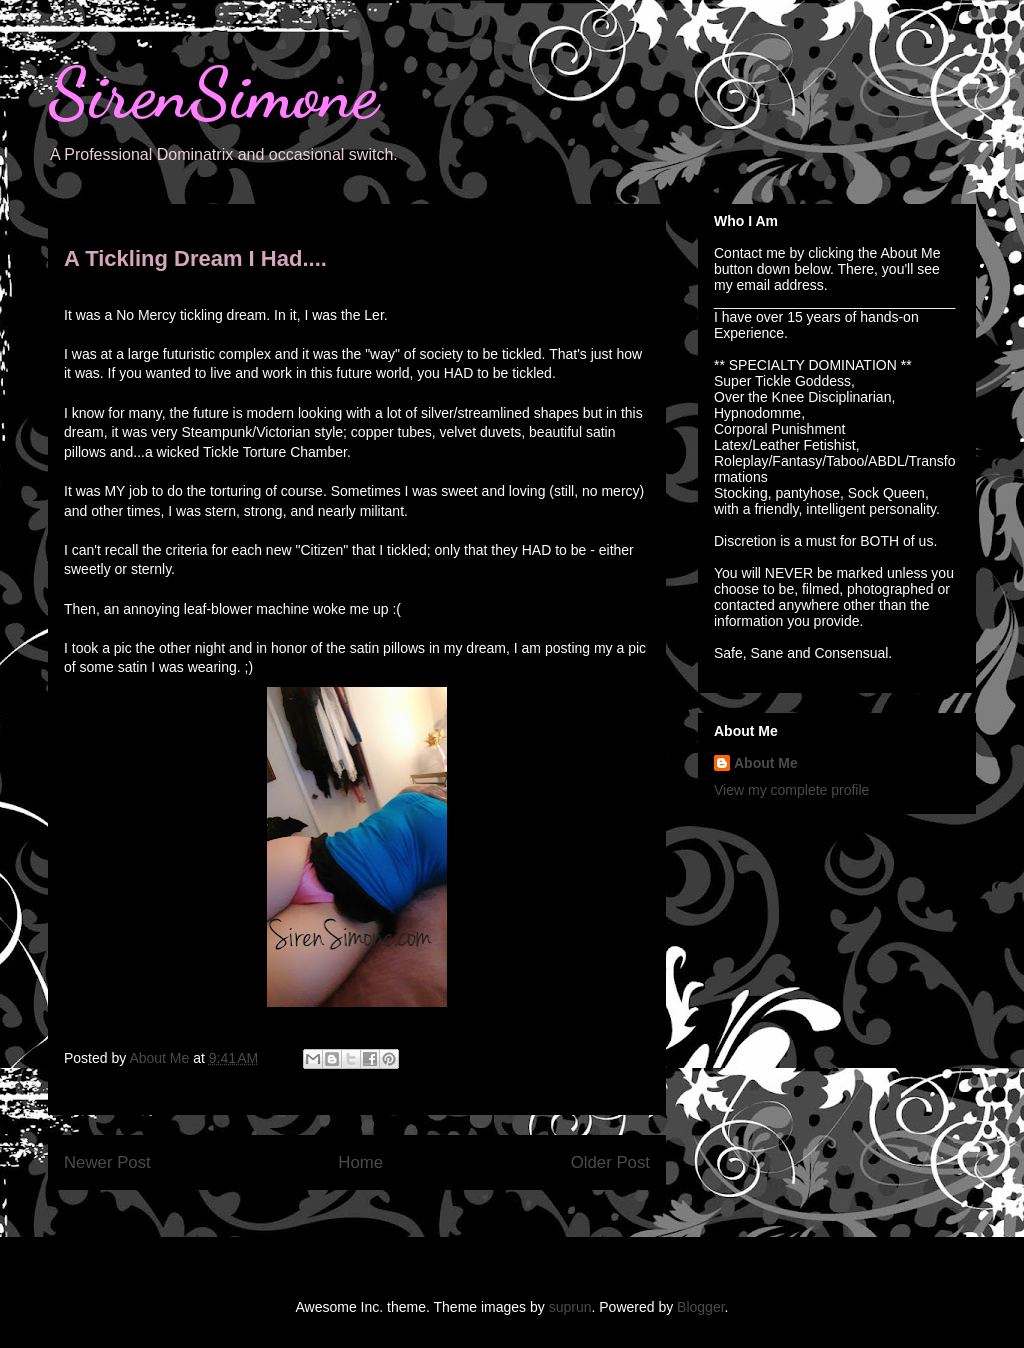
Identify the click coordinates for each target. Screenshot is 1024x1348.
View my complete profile (791, 790)
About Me (766, 763)
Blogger (700, 1307)
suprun (570, 1307)
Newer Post (107, 1162)
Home (360, 1162)
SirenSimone (213, 94)
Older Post (610, 1162)
